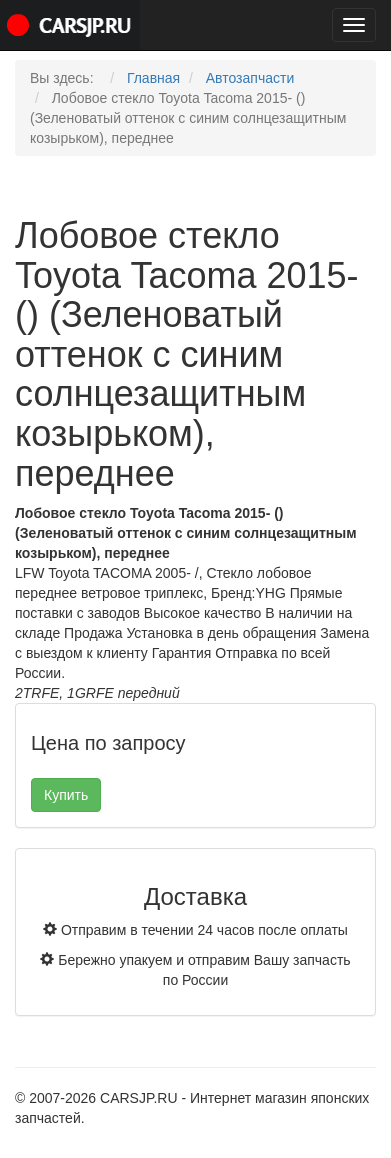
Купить (66, 795)
